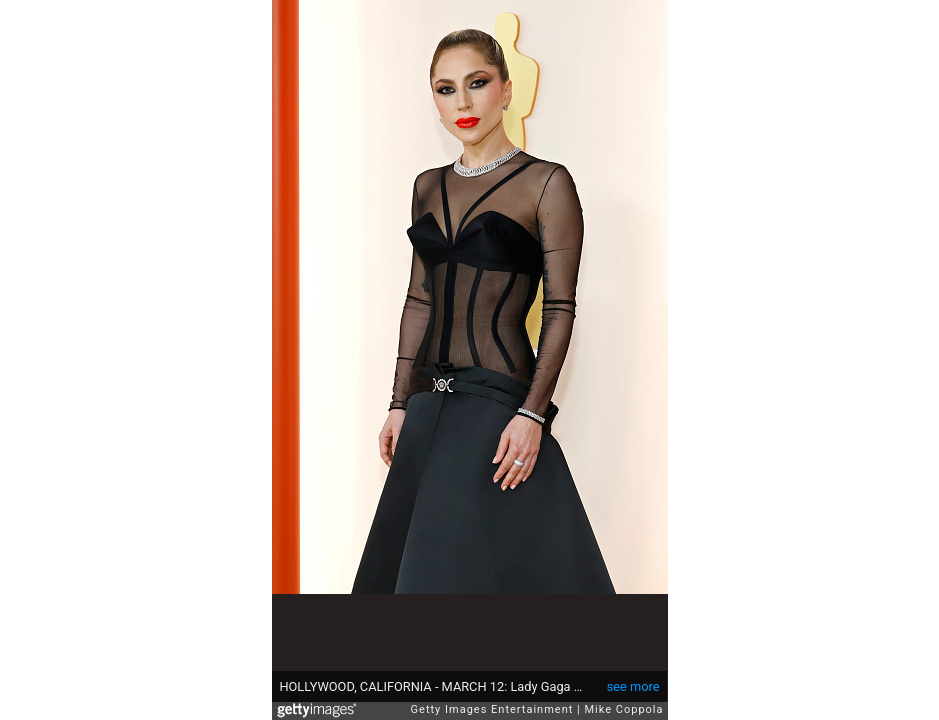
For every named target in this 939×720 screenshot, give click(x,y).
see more (633, 686)
